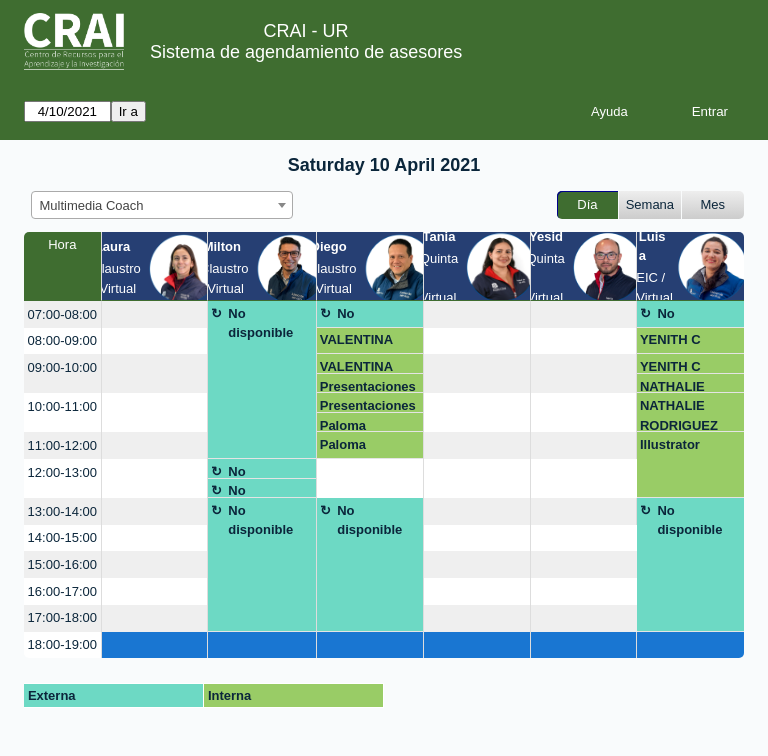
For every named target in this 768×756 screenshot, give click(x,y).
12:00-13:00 (62, 472)
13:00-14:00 (62, 511)
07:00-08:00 (62, 314)
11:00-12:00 (62, 445)
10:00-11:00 (62, 406)
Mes (713, 204)
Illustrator (670, 444)
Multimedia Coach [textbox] (92, 205)
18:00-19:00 (62, 644)
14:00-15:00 (62, 537)
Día (587, 204)
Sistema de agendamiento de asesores (306, 52)
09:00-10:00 (62, 367)
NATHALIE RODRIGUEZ (679, 386)
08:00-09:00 (62, 340)
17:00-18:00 (62, 617)
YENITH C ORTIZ (670, 343)
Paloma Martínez (346, 425)
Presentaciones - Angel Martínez (370, 386)
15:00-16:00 (62, 564)
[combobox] (162, 205)
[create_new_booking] (155, 314)
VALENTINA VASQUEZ (356, 343)
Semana (650, 204)
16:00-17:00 (62, 591)
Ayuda (609, 111)
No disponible (260, 323)
